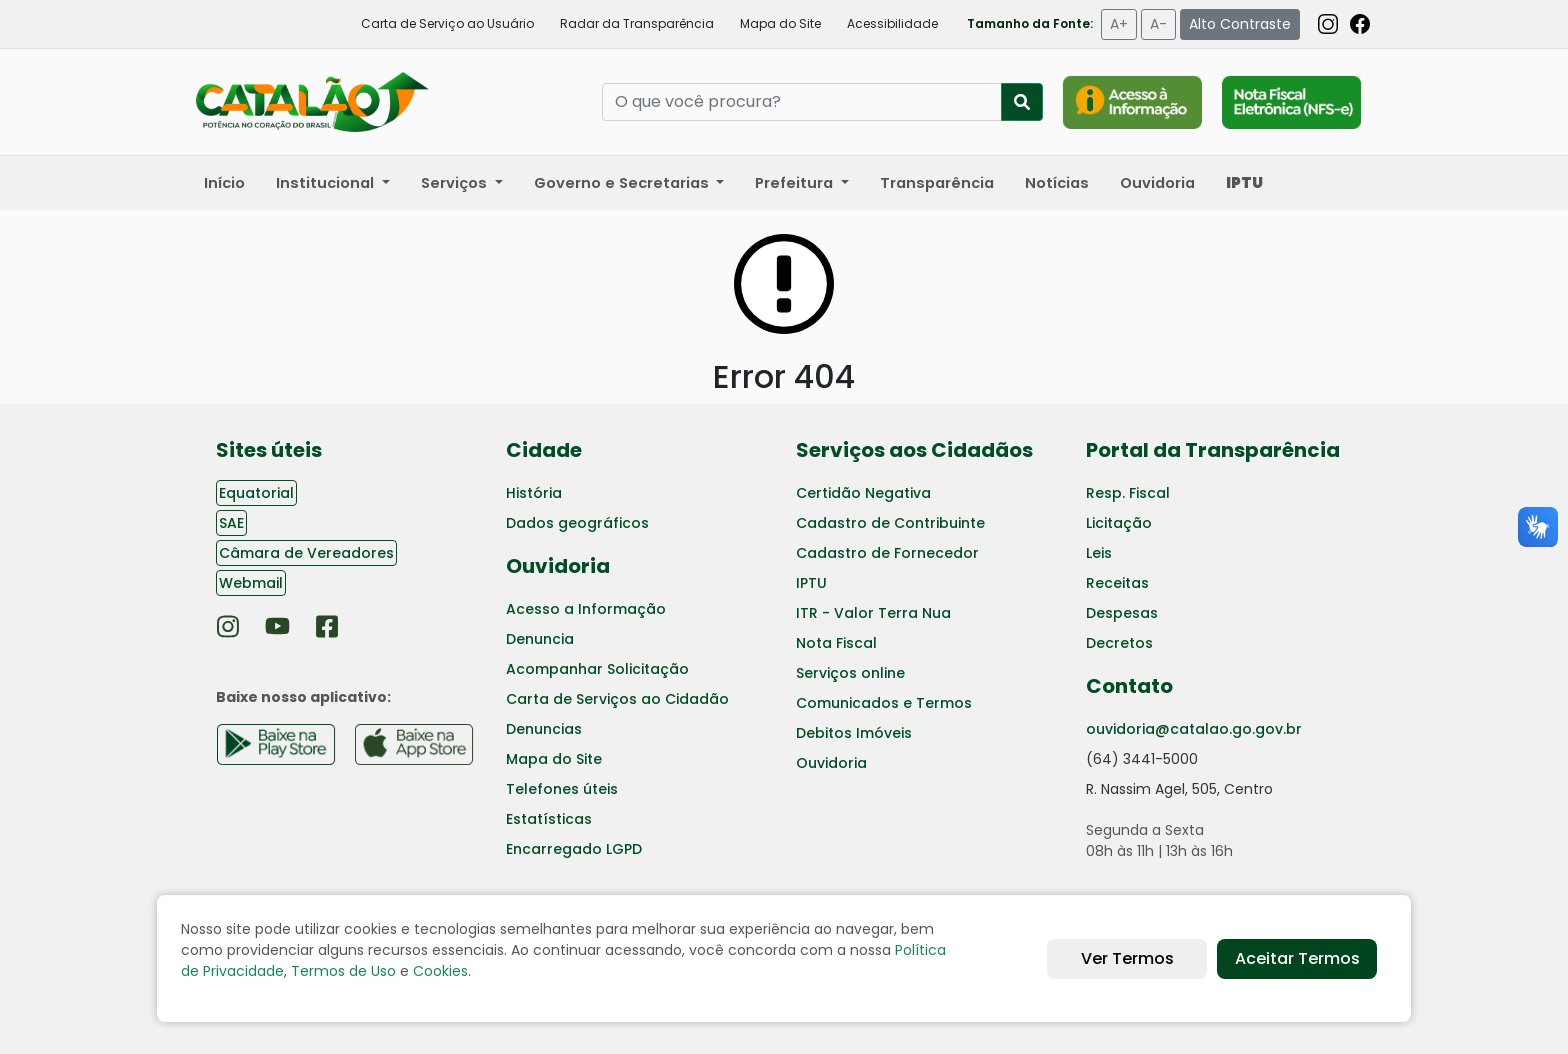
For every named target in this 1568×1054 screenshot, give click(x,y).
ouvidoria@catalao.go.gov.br (1194, 729)
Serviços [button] (456, 183)
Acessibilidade (892, 23)
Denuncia (540, 639)
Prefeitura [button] (796, 183)
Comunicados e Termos (884, 703)
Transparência (937, 183)
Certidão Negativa (863, 493)
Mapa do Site (780, 23)
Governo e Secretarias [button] (623, 183)
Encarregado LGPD (574, 849)
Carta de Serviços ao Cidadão (617, 699)
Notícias (1057, 183)
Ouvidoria (1157, 183)
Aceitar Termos (1297, 958)
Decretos (1119, 643)
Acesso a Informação (586, 609)
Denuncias (544, 729)
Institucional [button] (327, 183)
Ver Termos (1127, 958)
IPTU (811, 583)
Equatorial (256, 493)
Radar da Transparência (637, 23)
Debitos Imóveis (854, 733)
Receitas (1117, 583)
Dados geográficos (577, 523)
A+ (1119, 24)
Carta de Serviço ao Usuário (447, 23)
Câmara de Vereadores (306, 553)
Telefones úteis (562, 789)
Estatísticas (549, 819)
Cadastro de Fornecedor (887, 553)
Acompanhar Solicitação (597, 669)
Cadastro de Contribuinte (890, 523)
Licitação (1119, 523)
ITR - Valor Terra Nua (873, 613)
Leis (1099, 553)
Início (224, 183)
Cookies (440, 971)
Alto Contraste (1240, 24)
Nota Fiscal (836, 643)
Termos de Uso (343, 971)
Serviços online (850, 673)
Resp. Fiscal (1128, 493)
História (534, 493)
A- (1158, 24)
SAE (231, 523)
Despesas (1122, 613)
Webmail (251, 583)
